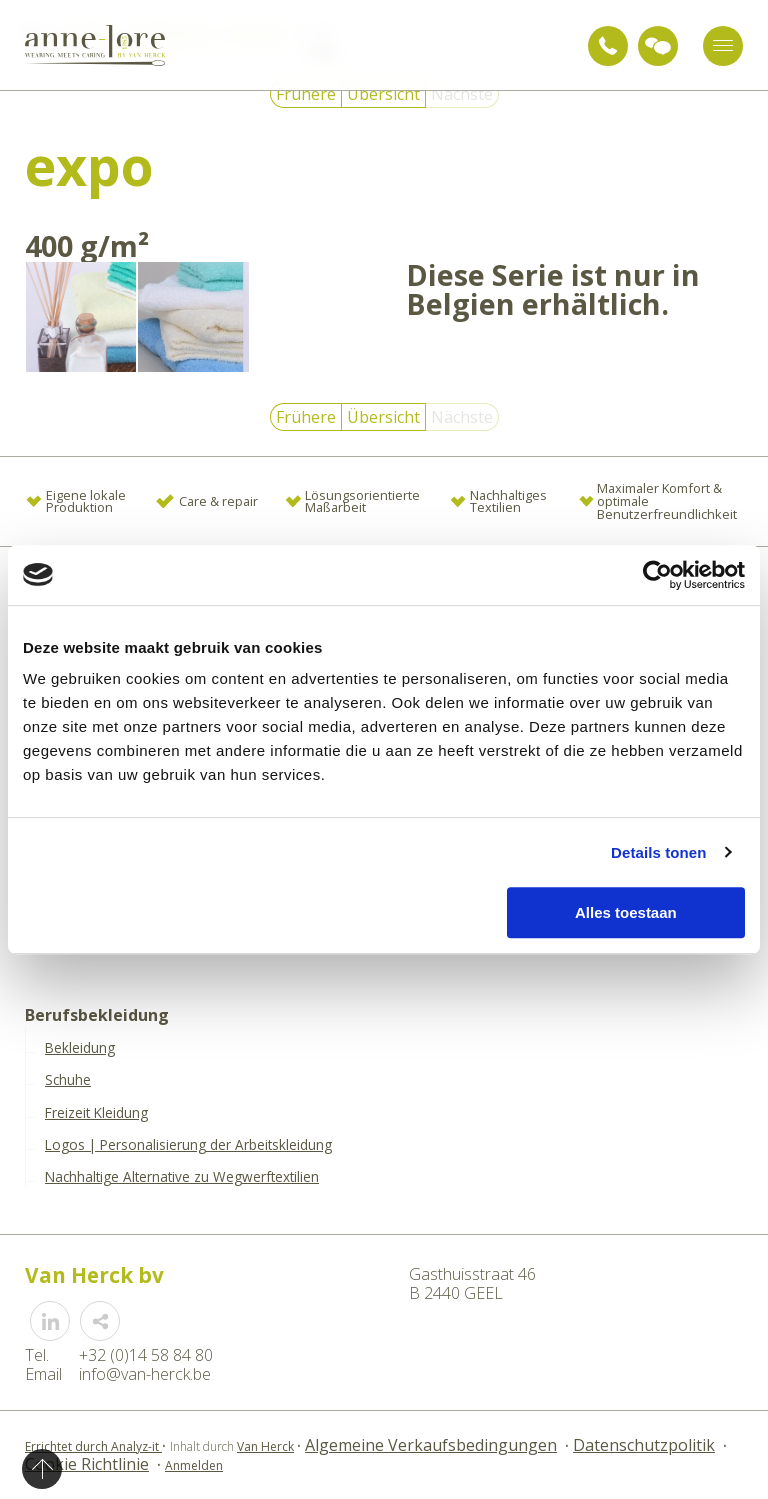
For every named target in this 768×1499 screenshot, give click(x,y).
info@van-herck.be (145, 1374)
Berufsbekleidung (97, 1015)
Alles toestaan (626, 912)
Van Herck (265, 1446)
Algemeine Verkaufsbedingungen (431, 1445)
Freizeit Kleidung (96, 1113)
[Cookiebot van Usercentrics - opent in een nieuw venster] (657, 575)
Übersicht (383, 94)
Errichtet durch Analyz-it (93, 1446)
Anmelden (194, 1465)
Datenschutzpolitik (644, 1445)
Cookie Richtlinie (87, 1464)
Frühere (306, 94)
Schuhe (68, 1080)
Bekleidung (80, 1048)
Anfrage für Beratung (658, 46)
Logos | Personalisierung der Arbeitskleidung (188, 1145)
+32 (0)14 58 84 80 (608, 46)
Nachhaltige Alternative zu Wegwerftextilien (182, 1177)
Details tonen (658, 852)
